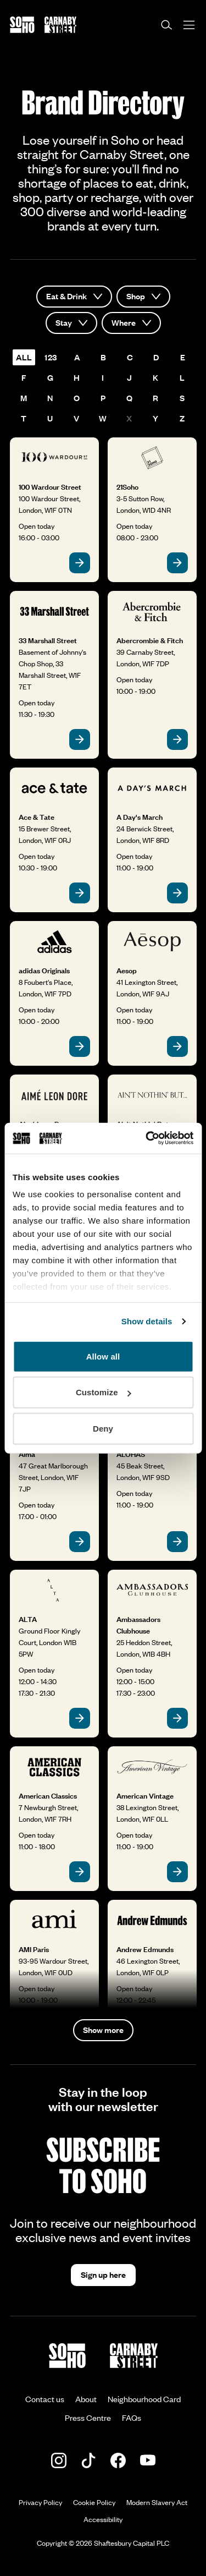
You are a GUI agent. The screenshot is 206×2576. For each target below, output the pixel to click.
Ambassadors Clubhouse (138, 1625)
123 (50, 357)
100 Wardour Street (50, 487)
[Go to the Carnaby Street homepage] (60, 25)
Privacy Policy (40, 2502)
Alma (27, 1454)
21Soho (127, 487)
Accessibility (103, 2519)
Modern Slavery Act (156, 2502)
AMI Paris (34, 1949)
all (24, 357)
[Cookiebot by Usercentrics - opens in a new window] (146, 1138)
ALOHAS (130, 1454)
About (86, 2398)
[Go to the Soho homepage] (22, 25)
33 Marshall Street (48, 640)
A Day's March (139, 817)
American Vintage (145, 1796)
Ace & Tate (36, 817)
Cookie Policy (94, 2502)
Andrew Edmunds (145, 1949)
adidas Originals (44, 970)
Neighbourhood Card (144, 2398)
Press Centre (88, 2417)
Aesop (126, 970)
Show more (103, 2029)
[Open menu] (189, 25)
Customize (103, 1392)
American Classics (48, 1796)
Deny (103, 1428)
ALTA (28, 1619)
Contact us (44, 2398)
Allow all (103, 1356)
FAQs (131, 2417)
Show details (146, 1321)
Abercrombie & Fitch (149, 640)
